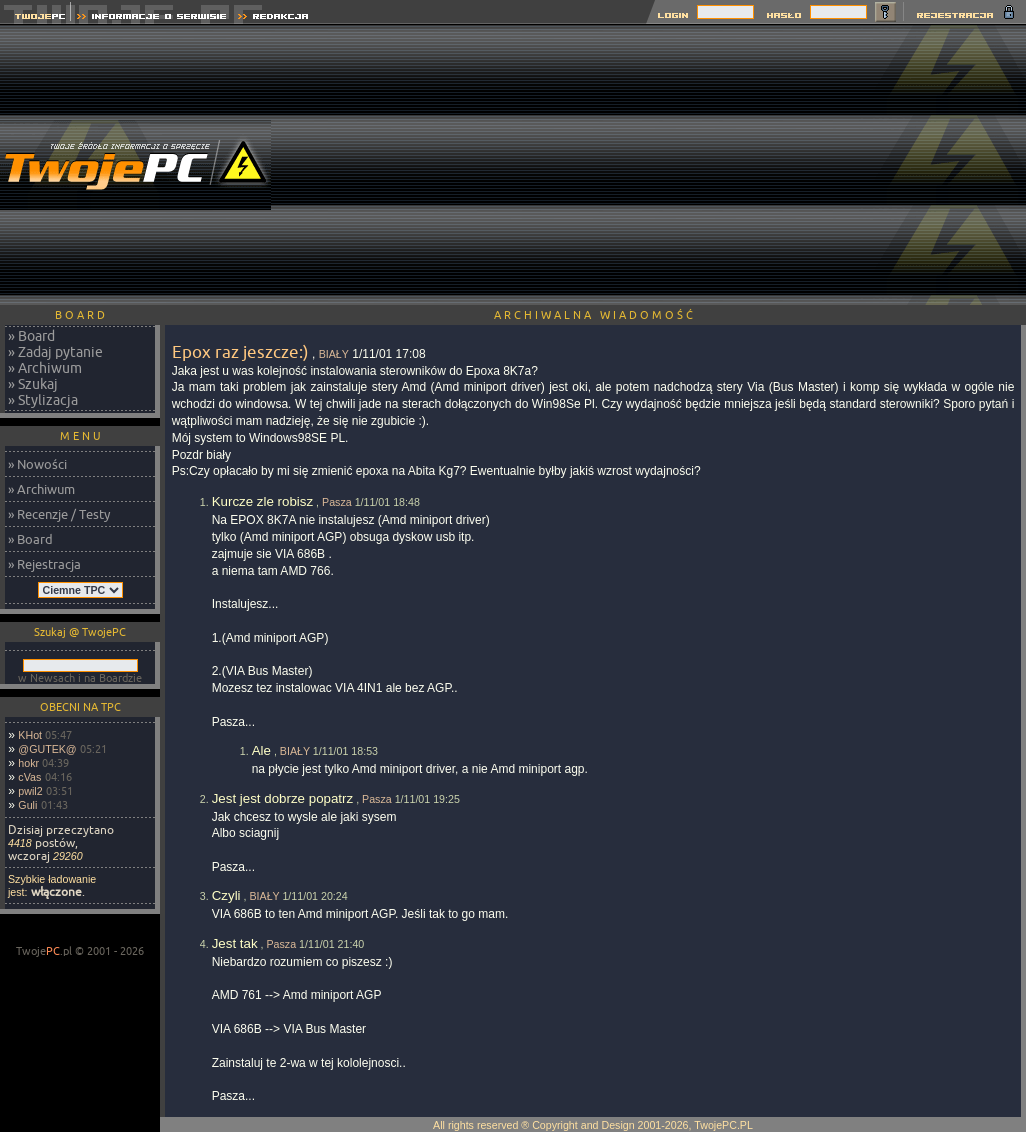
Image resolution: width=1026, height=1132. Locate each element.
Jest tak (235, 943)
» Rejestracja (44, 564)
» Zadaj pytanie (55, 352)
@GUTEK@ (47, 749)
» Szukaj (33, 384)
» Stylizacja (43, 400)
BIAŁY (334, 354)
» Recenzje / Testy (59, 514)
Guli (27, 805)
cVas (29, 777)
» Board (31, 336)
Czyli (226, 895)
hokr (28, 763)
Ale (261, 750)
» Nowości (37, 464)
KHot (30, 735)
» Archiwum (45, 368)
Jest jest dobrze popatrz (283, 798)
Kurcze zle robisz (262, 501)
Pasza (337, 502)
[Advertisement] (677, 165)
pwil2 (30, 791)
